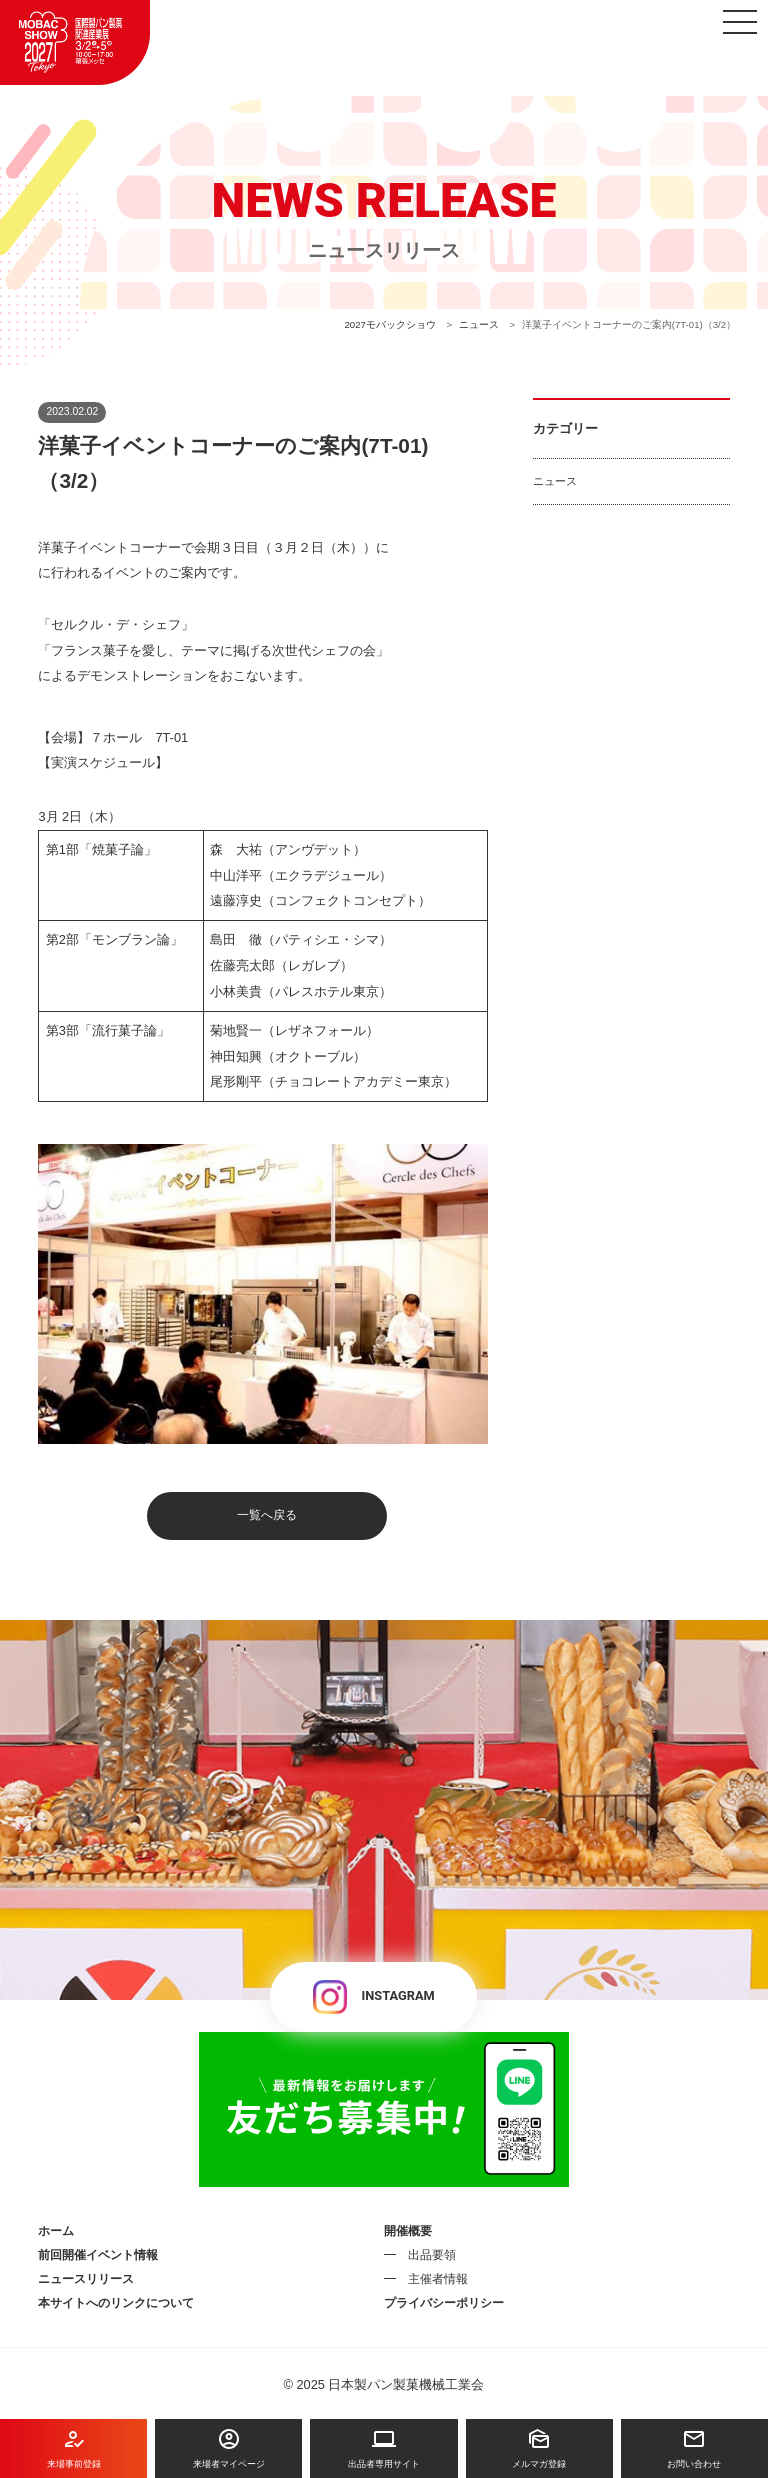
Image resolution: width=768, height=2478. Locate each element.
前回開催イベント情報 (98, 2255)
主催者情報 (438, 2279)
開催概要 (408, 2231)
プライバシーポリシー (444, 2303)
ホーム (56, 2231)
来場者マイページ (228, 2448)
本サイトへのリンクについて (116, 2303)
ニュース (555, 481)
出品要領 (432, 2255)
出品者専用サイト (383, 2448)
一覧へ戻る (267, 1515)
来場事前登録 (73, 2448)
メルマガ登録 (539, 2448)
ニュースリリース (86, 2279)
